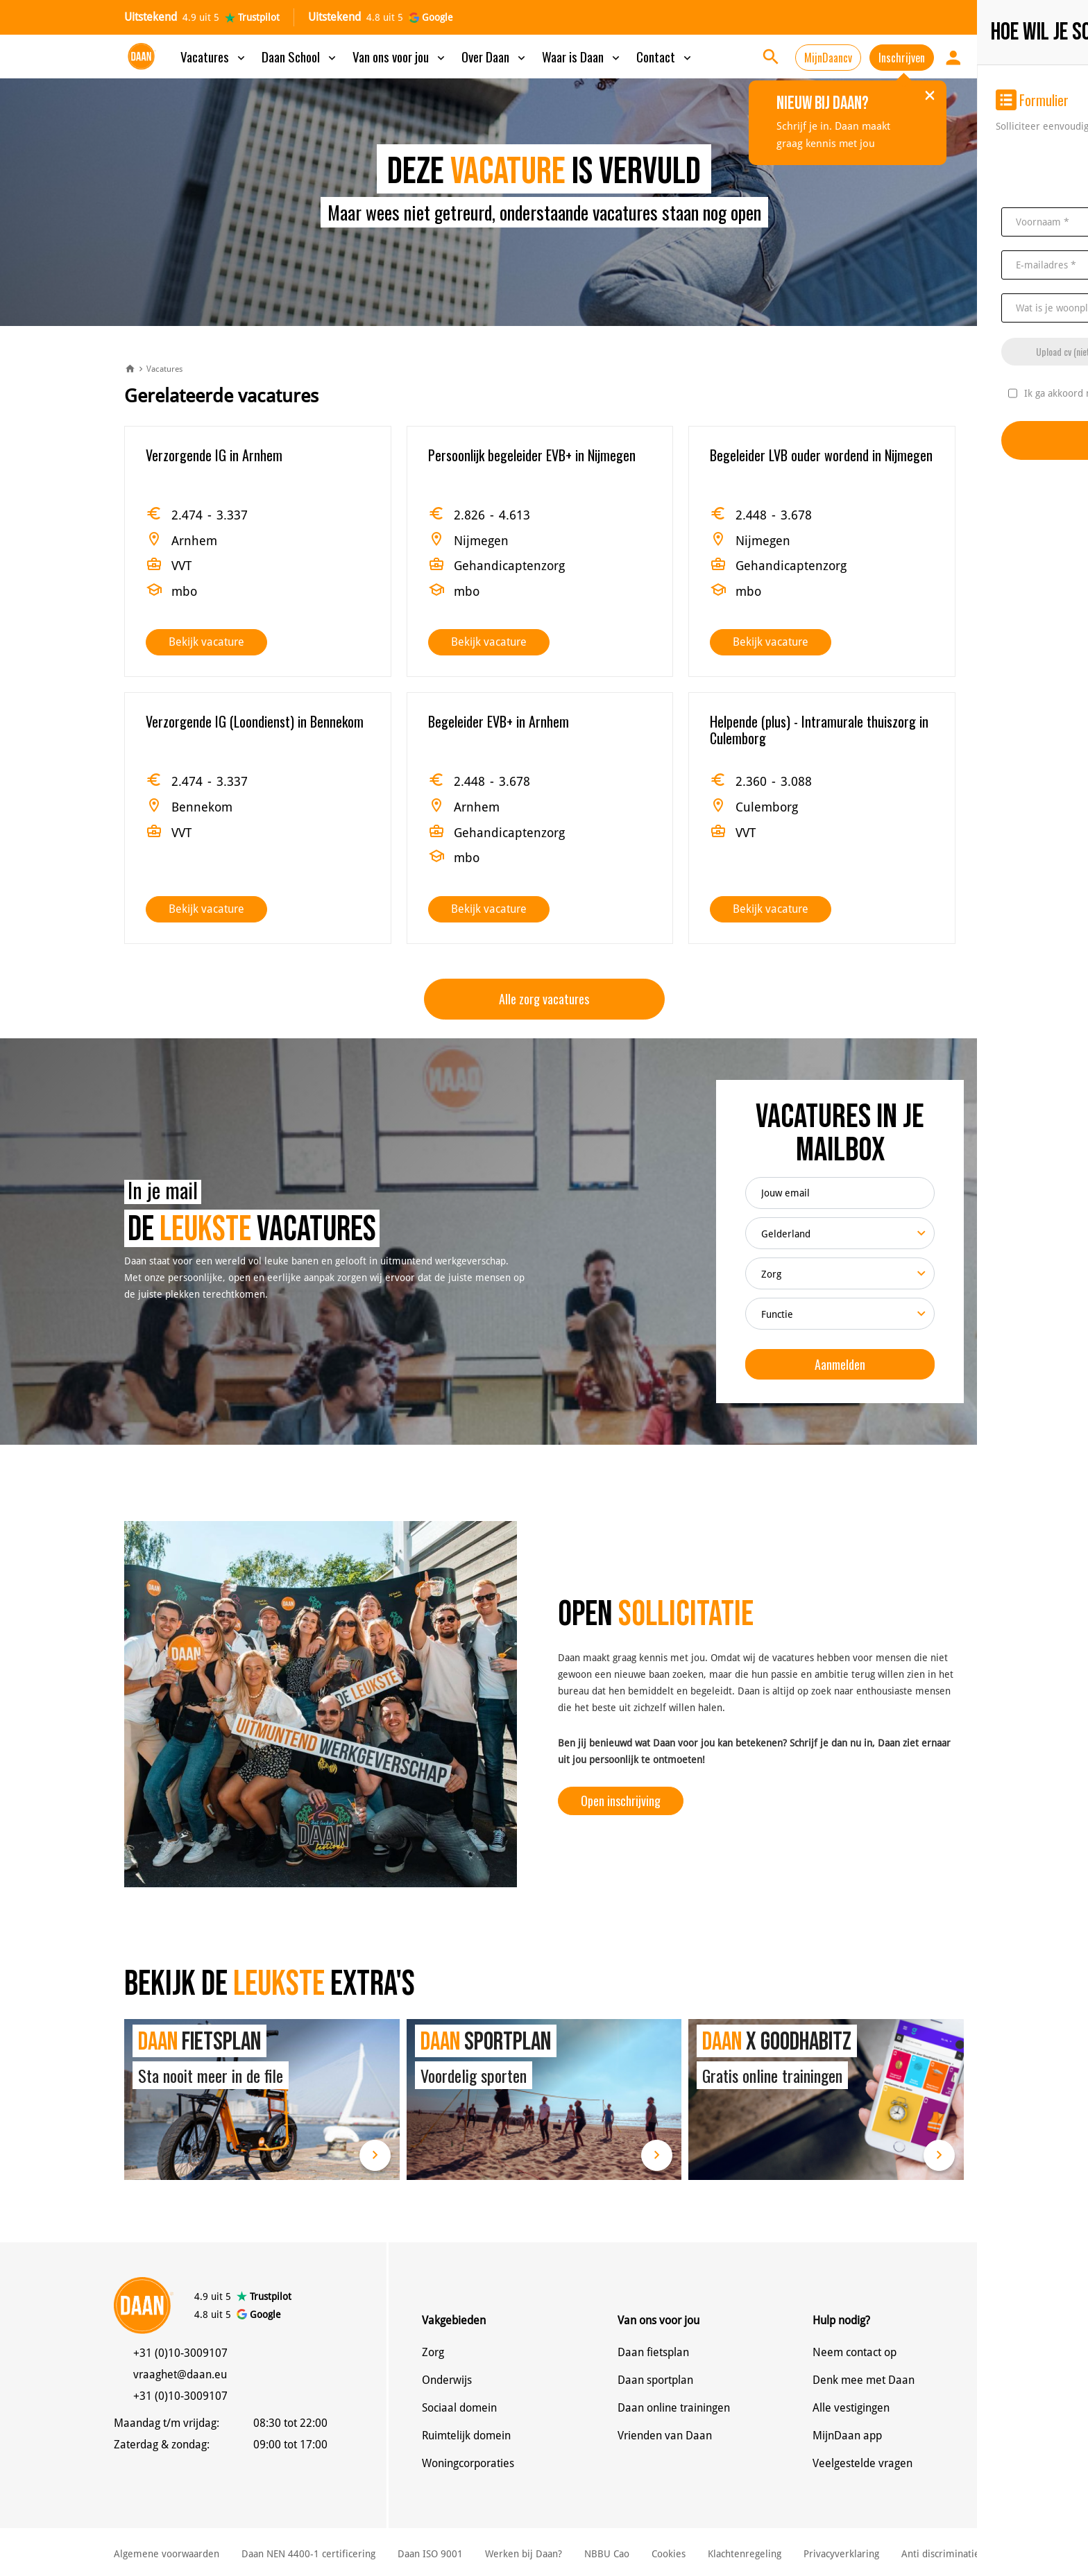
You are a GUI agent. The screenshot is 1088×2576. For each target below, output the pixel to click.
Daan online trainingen (674, 2407)
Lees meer (375, 2155)
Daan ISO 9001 (430, 2553)
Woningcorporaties (468, 2463)
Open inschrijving (621, 1801)
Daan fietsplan (653, 2352)
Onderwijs (447, 2380)
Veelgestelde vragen (862, 2463)
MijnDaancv (828, 57)
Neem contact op (854, 2352)
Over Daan (494, 56)
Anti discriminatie (940, 2553)
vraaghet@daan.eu (180, 2374)
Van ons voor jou (400, 56)
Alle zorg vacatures (544, 999)
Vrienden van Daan (665, 2435)
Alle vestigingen (851, 2407)
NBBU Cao (606, 2553)
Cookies (669, 2553)
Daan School (300, 56)
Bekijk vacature (206, 642)
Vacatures (214, 56)
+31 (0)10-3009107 (180, 2353)
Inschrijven (901, 57)
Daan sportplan (655, 2380)
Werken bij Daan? (523, 2553)
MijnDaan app (847, 2435)
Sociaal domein (459, 2407)
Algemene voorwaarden (166, 2553)
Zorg (433, 2352)
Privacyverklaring (841, 2553)
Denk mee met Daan (864, 2380)
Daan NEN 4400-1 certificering (308, 2553)
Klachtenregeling (744, 2553)
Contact (665, 56)
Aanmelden (840, 1364)
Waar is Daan (582, 56)
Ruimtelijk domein (466, 2435)
